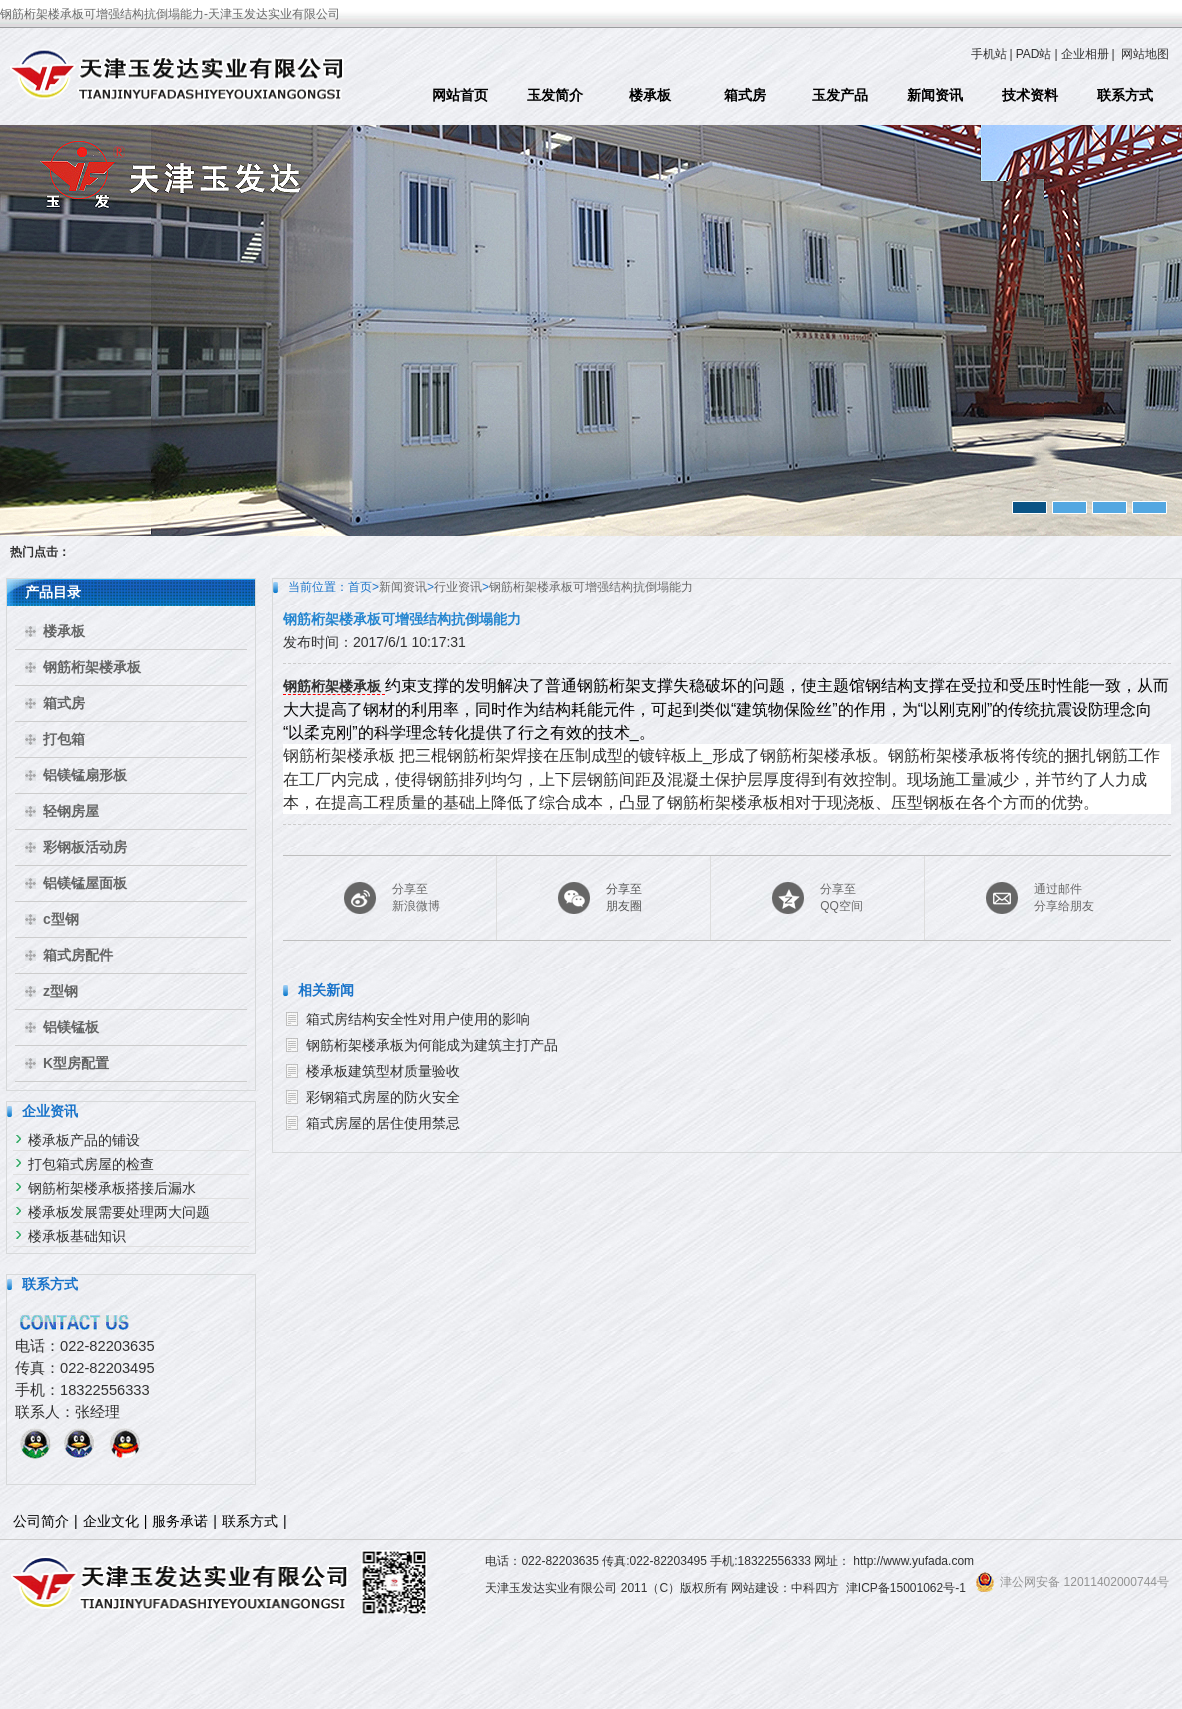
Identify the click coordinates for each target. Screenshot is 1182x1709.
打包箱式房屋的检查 (91, 1164)
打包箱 (64, 739)
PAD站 (1034, 54)
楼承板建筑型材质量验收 (383, 1071)
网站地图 (1145, 54)
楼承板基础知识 (77, 1236)
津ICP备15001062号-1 (906, 1588)
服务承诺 (180, 1521)
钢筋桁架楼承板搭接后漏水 (112, 1188)
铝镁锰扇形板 (85, 775)
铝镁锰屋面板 (85, 883)
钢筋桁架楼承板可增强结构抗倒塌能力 (591, 587)
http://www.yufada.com (913, 1561)
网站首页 (460, 95)
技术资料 (1030, 95)
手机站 (989, 54)
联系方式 (1125, 95)
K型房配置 (76, 1063)
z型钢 (60, 991)
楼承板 (650, 95)
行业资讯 (458, 587)
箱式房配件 (78, 955)
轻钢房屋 (71, 811)
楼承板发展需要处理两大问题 (119, 1212)
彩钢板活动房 (85, 847)
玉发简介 (555, 95)
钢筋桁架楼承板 (92, 667)
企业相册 (1085, 54)
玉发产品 (840, 95)
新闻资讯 (935, 95)
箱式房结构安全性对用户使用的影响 (418, 1019)
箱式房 (745, 95)
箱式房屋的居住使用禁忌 (383, 1123)
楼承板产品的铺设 (84, 1140)
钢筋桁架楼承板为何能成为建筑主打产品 (432, 1045)
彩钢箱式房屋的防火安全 (383, 1097)
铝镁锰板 (71, 1027)
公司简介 (41, 1521)
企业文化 (111, 1521)
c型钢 (61, 919)
